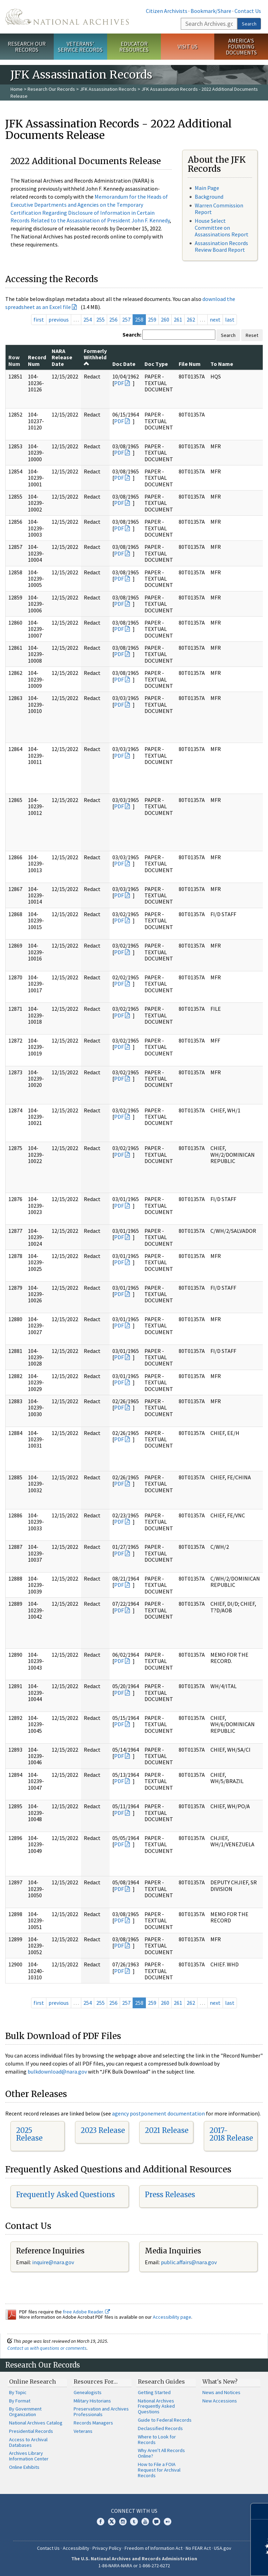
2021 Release (166, 2130)
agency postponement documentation (158, 2113)
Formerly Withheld (95, 357)
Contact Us (247, 10)
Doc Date (123, 363)
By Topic (18, 2392)
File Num (190, 363)
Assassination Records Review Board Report (221, 246)
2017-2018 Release (231, 2134)
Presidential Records (31, 2431)
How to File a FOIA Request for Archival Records (159, 2470)
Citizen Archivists (166, 10)
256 (113, 319)
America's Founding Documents (241, 46)
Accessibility (76, 2548)
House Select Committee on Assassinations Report (221, 227)
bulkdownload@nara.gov (57, 2071)
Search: (131, 334)
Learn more (205, 2563)
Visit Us (188, 46)
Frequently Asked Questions (65, 2194)
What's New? (220, 2381)
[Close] (259, 2511)
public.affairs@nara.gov (189, 2262)
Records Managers (93, 2423)
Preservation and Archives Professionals (101, 2411)
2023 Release (103, 2130)
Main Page (207, 187)
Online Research (32, 2381)
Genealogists (88, 2392)
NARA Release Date (62, 357)
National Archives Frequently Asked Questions (156, 2406)
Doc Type (156, 363)
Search (249, 24)
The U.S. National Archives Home (67, 17)
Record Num (37, 360)
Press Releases (170, 2194)
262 (191, 319)
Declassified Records (160, 2428)
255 (100, 319)
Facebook (100, 2521)
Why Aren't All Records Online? (161, 2453)
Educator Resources (134, 46)
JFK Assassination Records (108, 89)
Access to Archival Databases (28, 2442)
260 (165, 319)
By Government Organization (25, 2411)
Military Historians (92, 2401)
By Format (19, 2401)
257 (126, 319)
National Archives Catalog (35, 2423)
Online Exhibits (24, 2467)
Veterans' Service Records (80, 46)
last (229, 319)
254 (87, 319)
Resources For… (96, 2381)
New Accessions (219, 2401)
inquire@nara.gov (53, 2262)
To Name (221, 363)
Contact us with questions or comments (47, 2348)
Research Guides (161, 2381)
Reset (252, 335)
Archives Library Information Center (29, 2456)
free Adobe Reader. (86, 2312)
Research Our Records (27, 46)
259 (152, 319)
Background (209, 196)
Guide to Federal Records (165, 2420)
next (215, 319)
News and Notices (221, 2392)
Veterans (83, 2431)
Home (16, 89)
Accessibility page (172, 2317)
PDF (119, 383)
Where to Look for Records (157, 2439)
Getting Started (154, 2392)
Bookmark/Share (211, 10)
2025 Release (29, 2134)
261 (178, 319)
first (39, 319)
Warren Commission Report (219, 208)
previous (59, 319)
